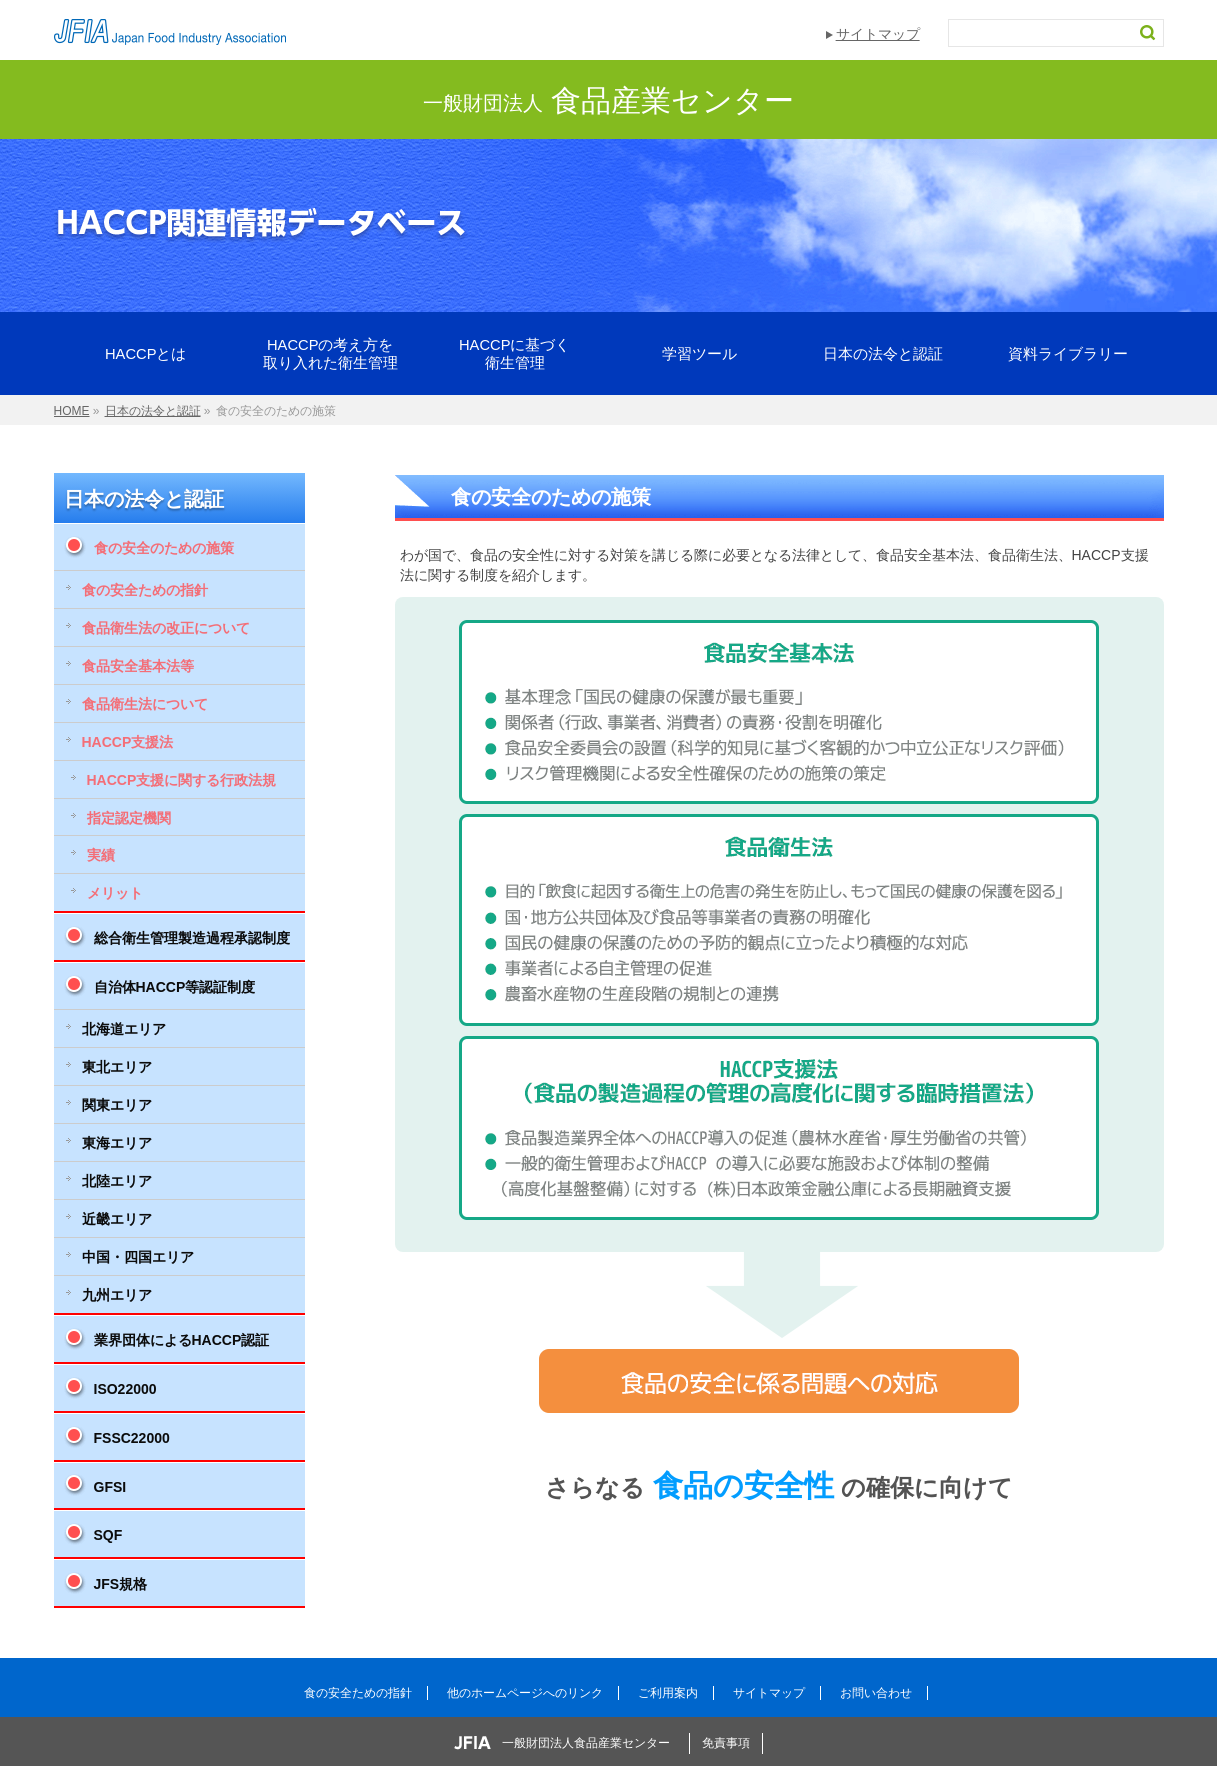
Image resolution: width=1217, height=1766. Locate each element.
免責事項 (726, 1743)
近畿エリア (117, 1219)
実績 (101, 855)
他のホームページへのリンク (525, 1693)
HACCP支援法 (128, 742)
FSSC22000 (132, 1438)
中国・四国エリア (138, 1257)
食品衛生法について (145, 704)
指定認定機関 (129, 818)
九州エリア (117, 1295)
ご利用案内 (668, 1693)
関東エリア (117, 1105)
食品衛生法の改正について (166, 628)
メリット (115, 893)
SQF (108, 1535)
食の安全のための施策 (164, 548)
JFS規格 (121, 1584)
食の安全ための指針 (145, 590)
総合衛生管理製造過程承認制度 (192, 938)
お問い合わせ (876, 1693)
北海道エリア (124, 1029)
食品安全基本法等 (138, 666)
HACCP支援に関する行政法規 (182, 780)
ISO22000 (125, 1389)
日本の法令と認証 (144, 499)
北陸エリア (117, 1181)
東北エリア (117, 1067)
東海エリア (117, 1143)
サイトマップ (878, 34)
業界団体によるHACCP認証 (182, 1340)
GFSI (110, 1487)
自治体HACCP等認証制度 (175, 987)
